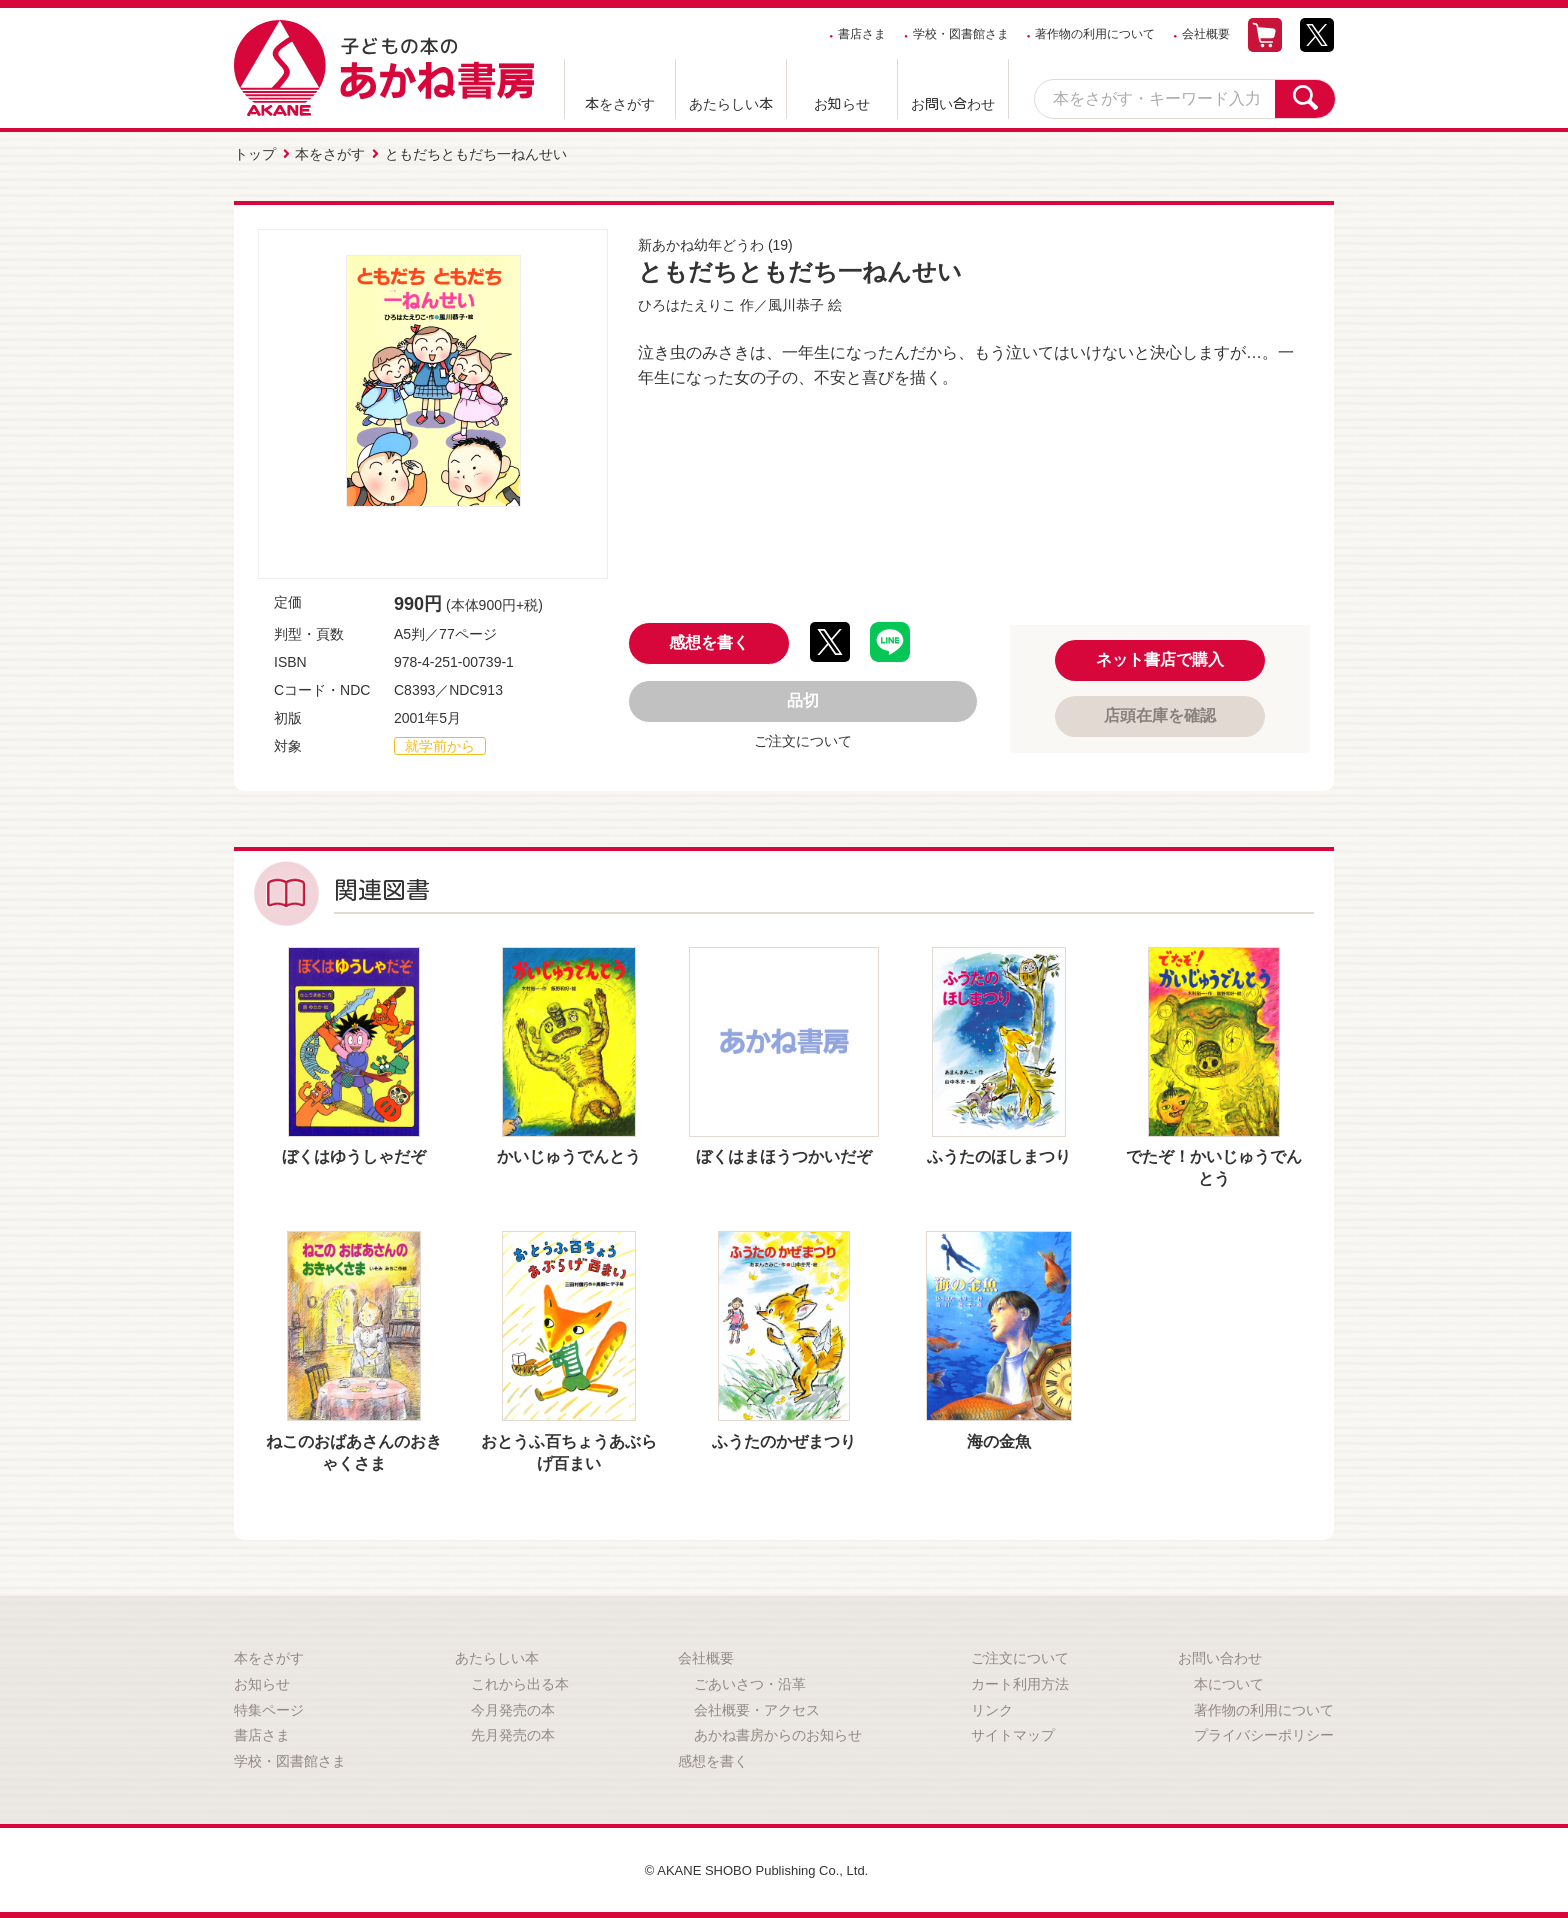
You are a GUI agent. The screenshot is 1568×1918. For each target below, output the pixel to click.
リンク (992, 1707)
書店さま (862, 34)
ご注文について (803, 739)
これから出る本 (520, 1681)
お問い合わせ (953, 104)
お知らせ (842, 104)
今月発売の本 (513, 1707)
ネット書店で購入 (1160, 656)
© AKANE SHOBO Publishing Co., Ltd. (756, 1867)
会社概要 (1206, 34)
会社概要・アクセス (757, 1707)
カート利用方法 (1020, 1681)
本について (1229, 1681)
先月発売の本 (513, 1732)
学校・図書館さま (961, 34)
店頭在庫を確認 (1160, 712)
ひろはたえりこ (687, 302)
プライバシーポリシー (1264, 1732)
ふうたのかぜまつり (784, 1438)
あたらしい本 (731, 104)
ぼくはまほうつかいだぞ (784, 1153)
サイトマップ (1013, 1732)
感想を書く (709, 640)
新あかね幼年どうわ (701, 242)
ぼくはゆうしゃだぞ (354, 1153)
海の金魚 (999, 1438)
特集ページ (269, 1707)
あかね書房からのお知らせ (778, 1732)
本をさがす (620, 104)
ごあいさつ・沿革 (750, 1681)
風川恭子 (796, 302)
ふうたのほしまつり (999, 1153)
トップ (255, 153)
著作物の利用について (1095, 34)
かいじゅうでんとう (569, 1153)
